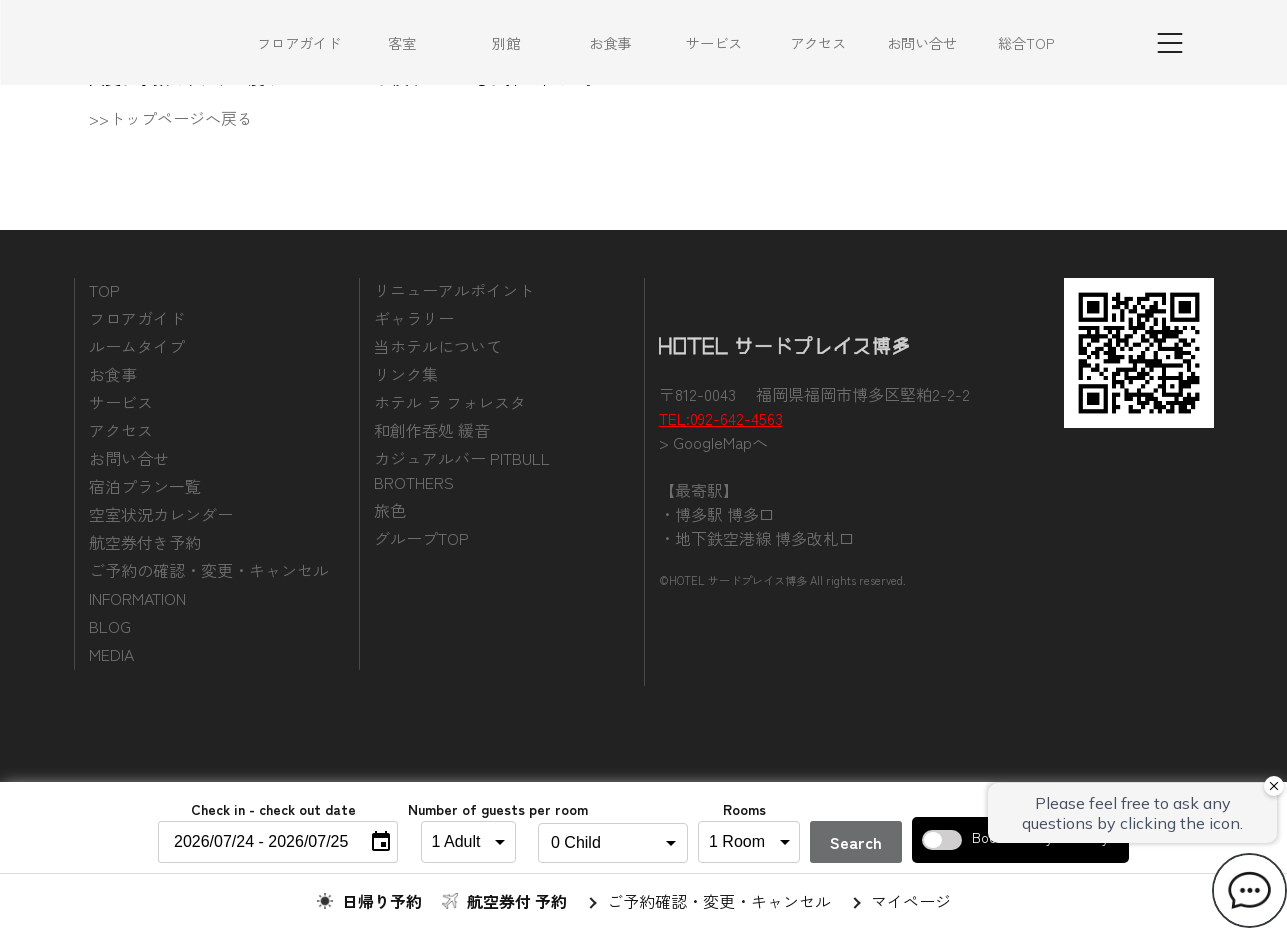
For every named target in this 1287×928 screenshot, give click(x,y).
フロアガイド (299, 42)
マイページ (911, 901)
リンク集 (406, 374)
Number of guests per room (463, 809)
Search (856, 842)
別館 (506, 42)
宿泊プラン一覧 (145, 486)
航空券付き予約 (145, 542)
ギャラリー (414, 318)
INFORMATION (137, 598)
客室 (402, 42)
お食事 (610, 42)
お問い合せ (922, 42)
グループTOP (421, 538)
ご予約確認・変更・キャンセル (719, 901)
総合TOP (1026, 42)
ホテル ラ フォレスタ (450, 402)
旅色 (390, 510)
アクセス (818, 42)
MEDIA (111, 654)
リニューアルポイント (454, 290)
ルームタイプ (137, 346)
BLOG (110, 626)
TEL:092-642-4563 (721, 418)
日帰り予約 (382, 901)
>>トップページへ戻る (171, 118)
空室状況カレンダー (161, 514)
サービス (714, 42)
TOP (104, 290)
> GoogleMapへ (713, 442)
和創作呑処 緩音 (432, 430)
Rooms (744, 809)
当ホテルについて (438, 346)
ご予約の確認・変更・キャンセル (209, 570)
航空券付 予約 (517, 901)
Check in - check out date (273, 809)
